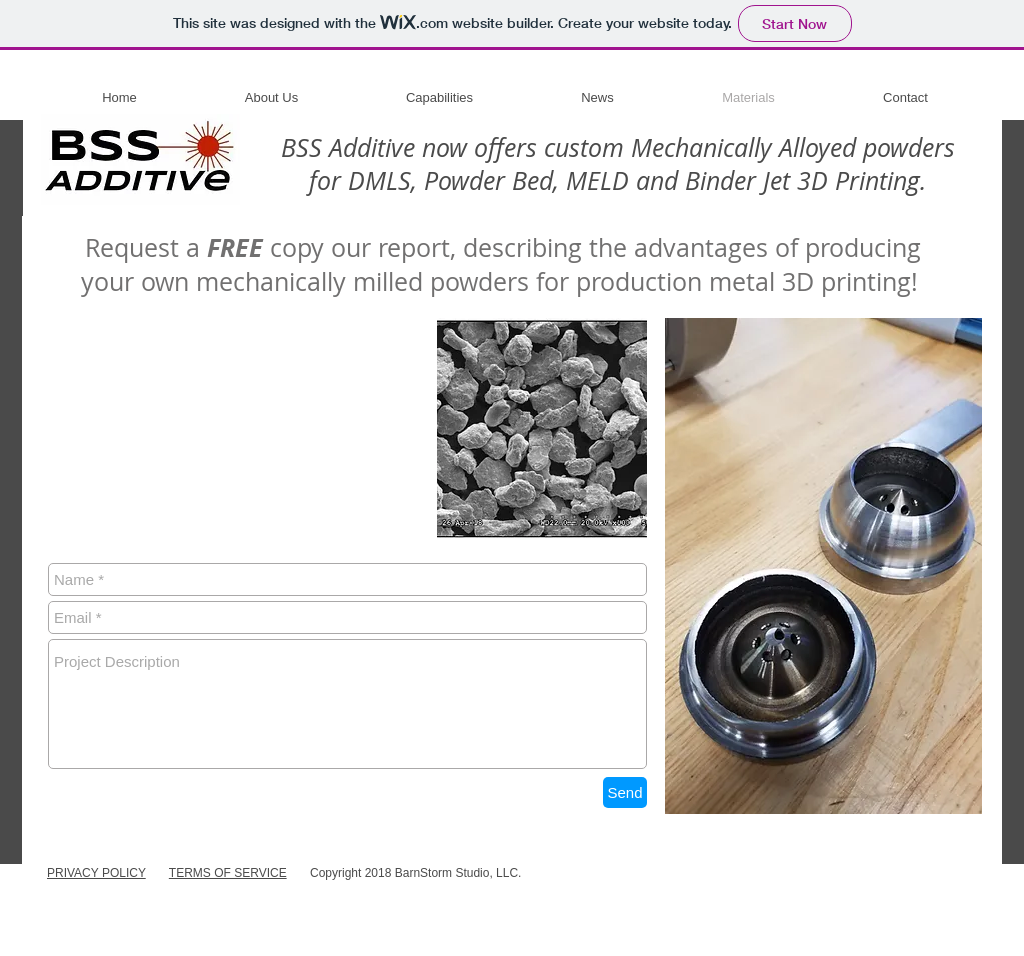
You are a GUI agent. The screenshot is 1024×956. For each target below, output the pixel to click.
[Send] (625, 792)
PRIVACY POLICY (96, 873)
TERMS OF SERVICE (228, 873)
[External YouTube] (239, 428)
